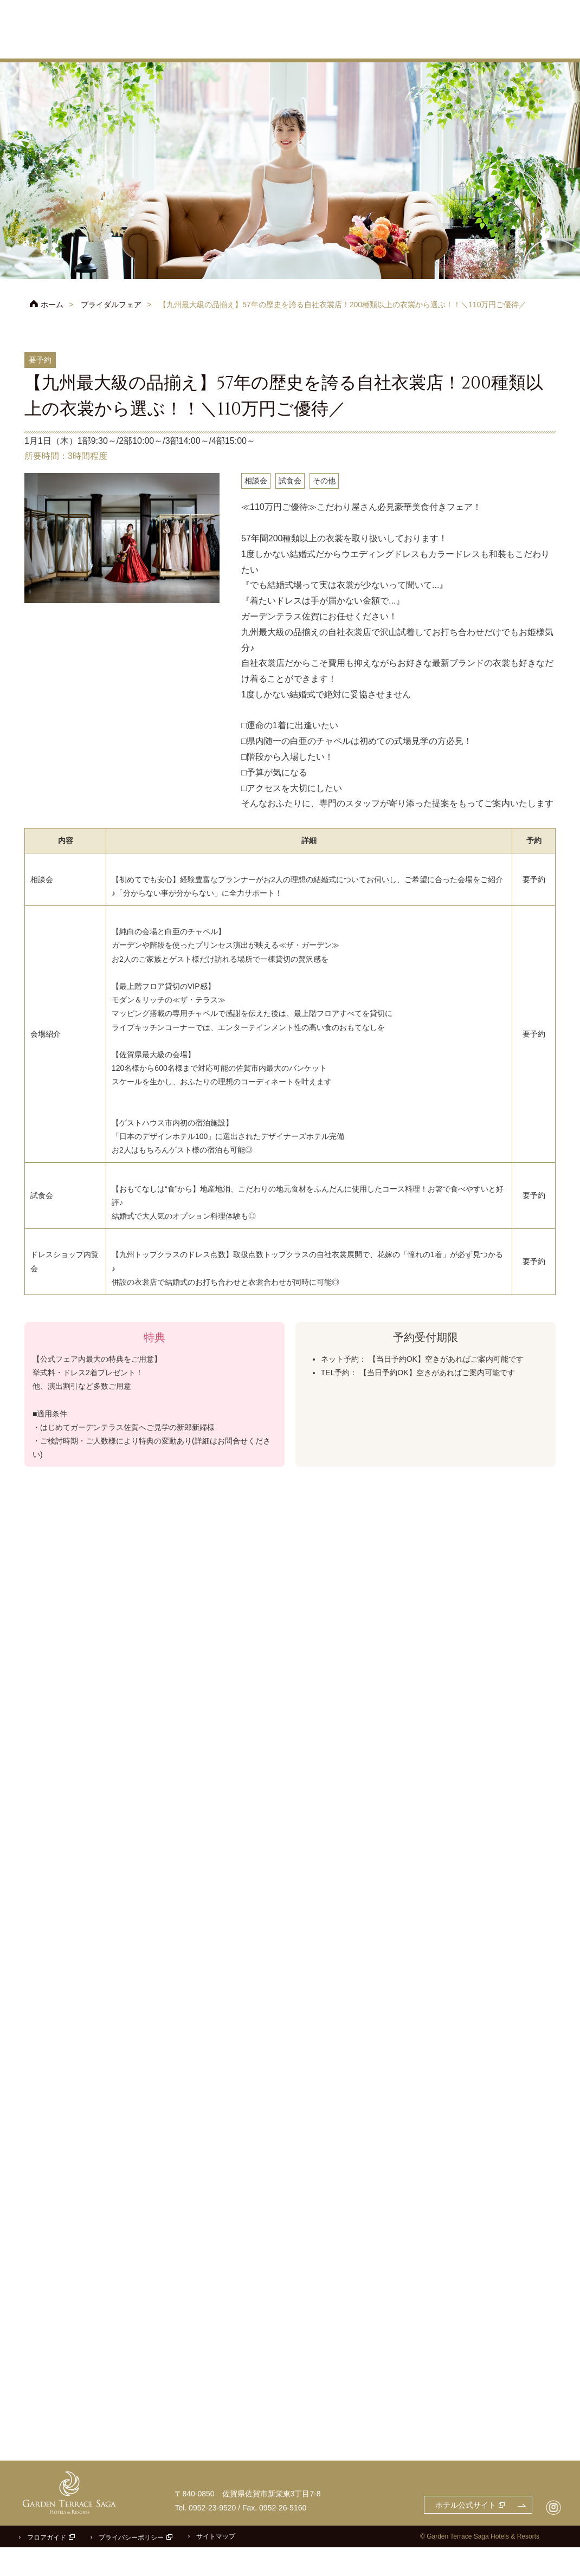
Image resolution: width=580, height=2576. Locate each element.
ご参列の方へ (479, 23)
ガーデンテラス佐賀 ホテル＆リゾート (73, 30)
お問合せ (529, 6)
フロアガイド (46, 2566)
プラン (229, 46)
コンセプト (273, 46)
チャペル (321, 46)
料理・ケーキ (423, 46)
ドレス (476, 46)
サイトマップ (215, 2565)
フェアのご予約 (458, 6)
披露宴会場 (369, 46)
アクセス (415, 23)
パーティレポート (535, 46)
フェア (191, 46)
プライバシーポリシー (131, 2566)
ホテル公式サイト (360, 6)
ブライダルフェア (111, 304)
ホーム (52, 304)
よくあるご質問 (538, 23)
